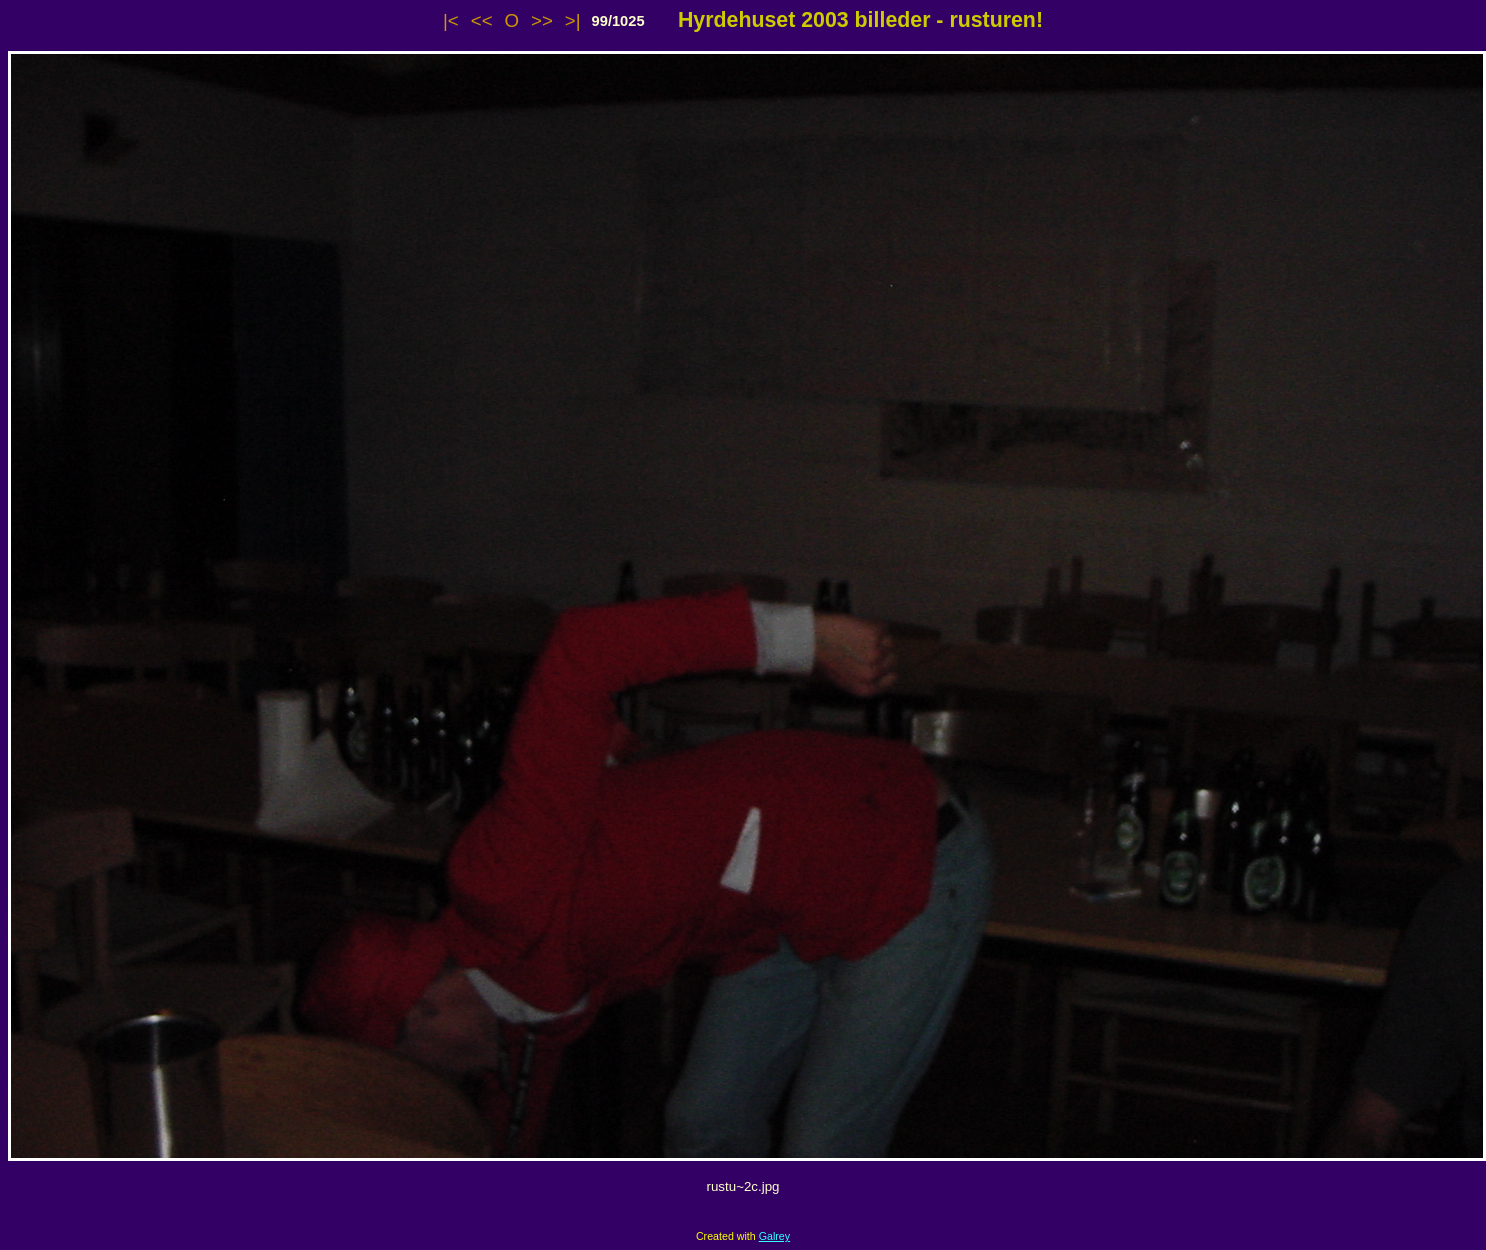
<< (482, 20)
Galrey (774, 1236)
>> (542, 20)
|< (451, 20)
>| (573, 20)
